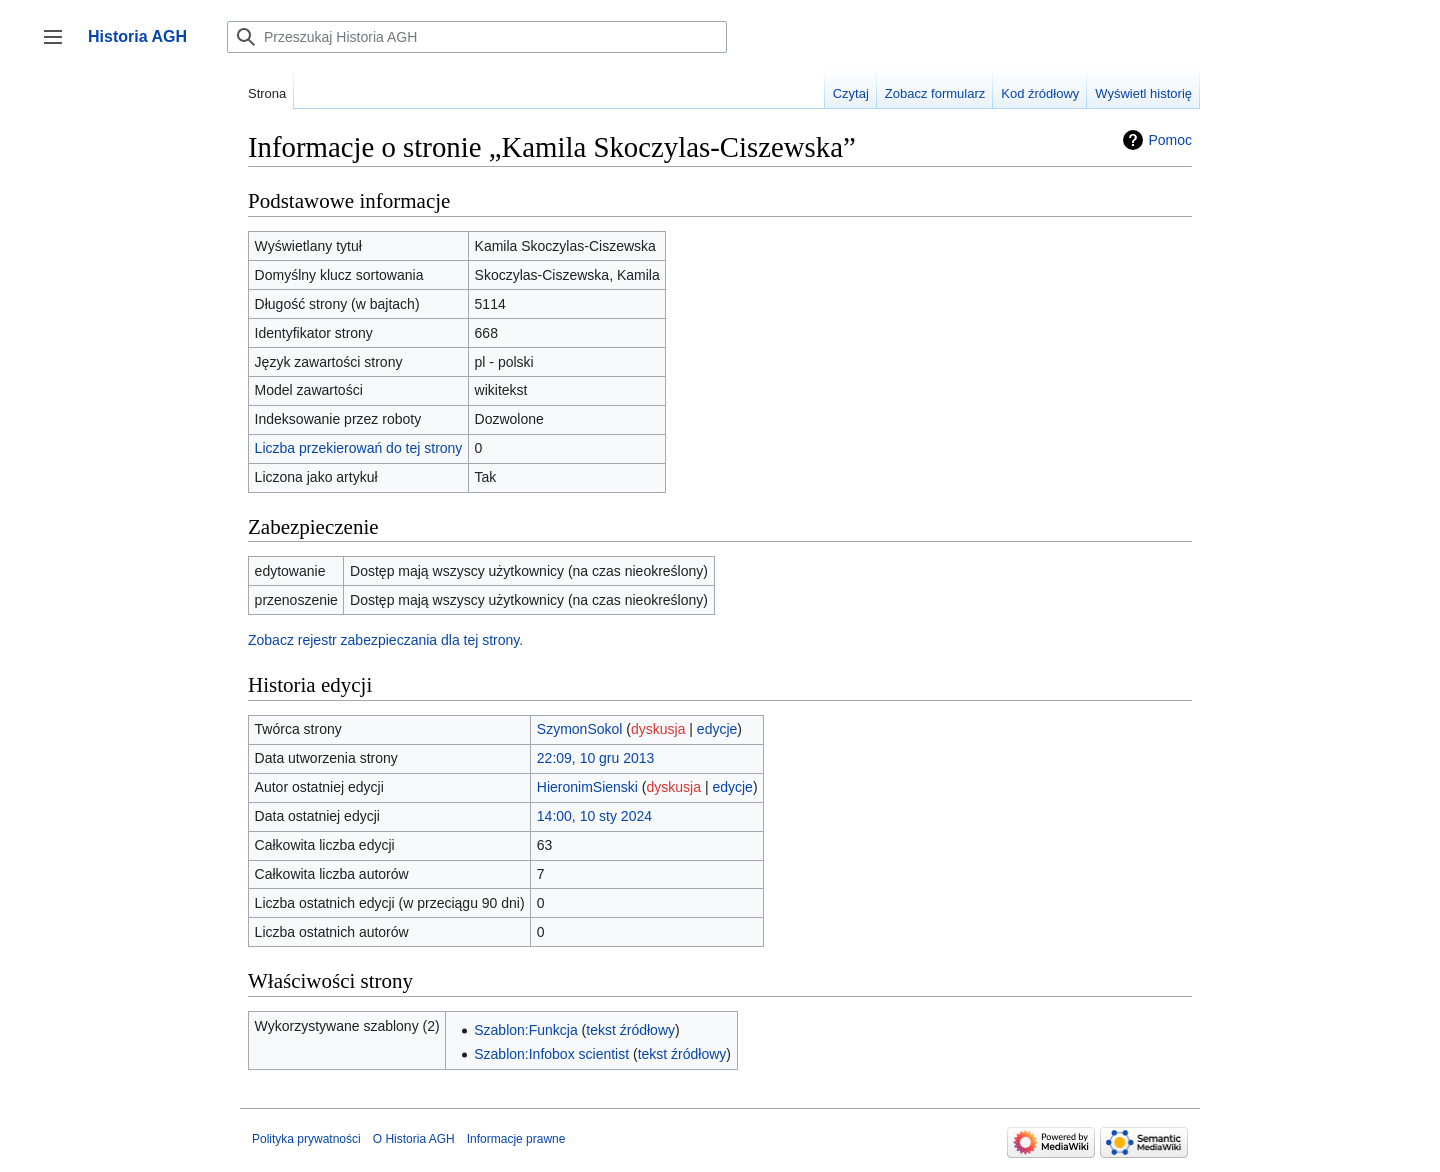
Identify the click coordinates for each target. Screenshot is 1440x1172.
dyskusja (658, 729)
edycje (717, 729)
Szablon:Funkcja (526, 1030)
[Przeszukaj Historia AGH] (477, 37)
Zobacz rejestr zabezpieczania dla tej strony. (385, 640)
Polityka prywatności (306, 1139)
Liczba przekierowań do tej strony (359, 448)
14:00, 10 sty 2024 (594, 816)
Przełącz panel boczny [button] (59, 46)
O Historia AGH (414, 1139)
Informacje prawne (516, 1139)
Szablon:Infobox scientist (551, 1054)
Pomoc (1170, 140)
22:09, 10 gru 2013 (596, 758)
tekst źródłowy (630, 1030)
